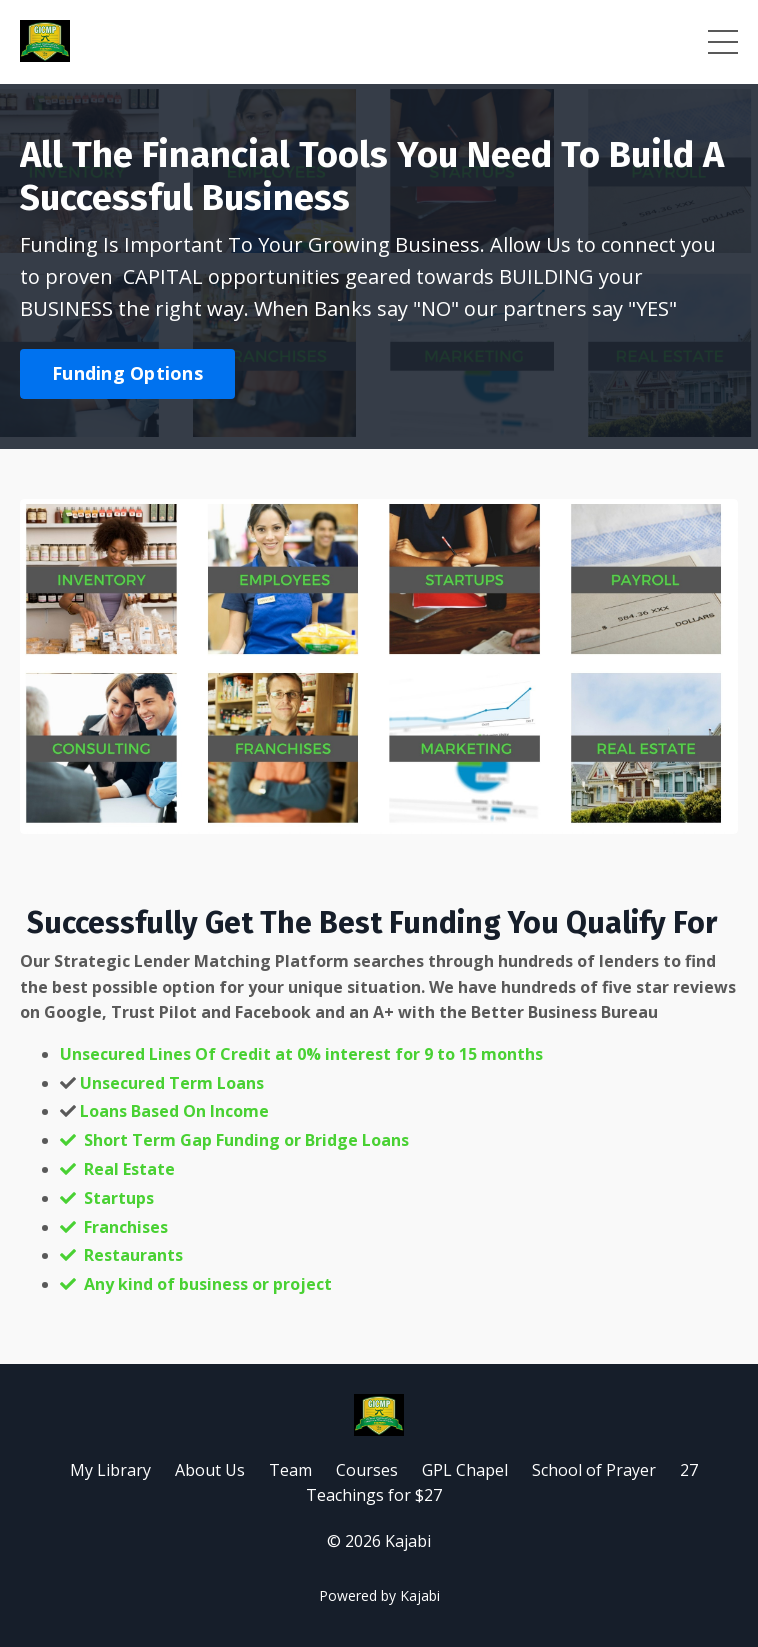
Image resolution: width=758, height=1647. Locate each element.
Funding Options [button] (127, 373)
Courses (367, 1470)
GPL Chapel (467, 1470)
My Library (110, 1470)
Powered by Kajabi (379, 1595)
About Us (210, 1470)
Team (292, 1470)
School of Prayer (594, 1470)
